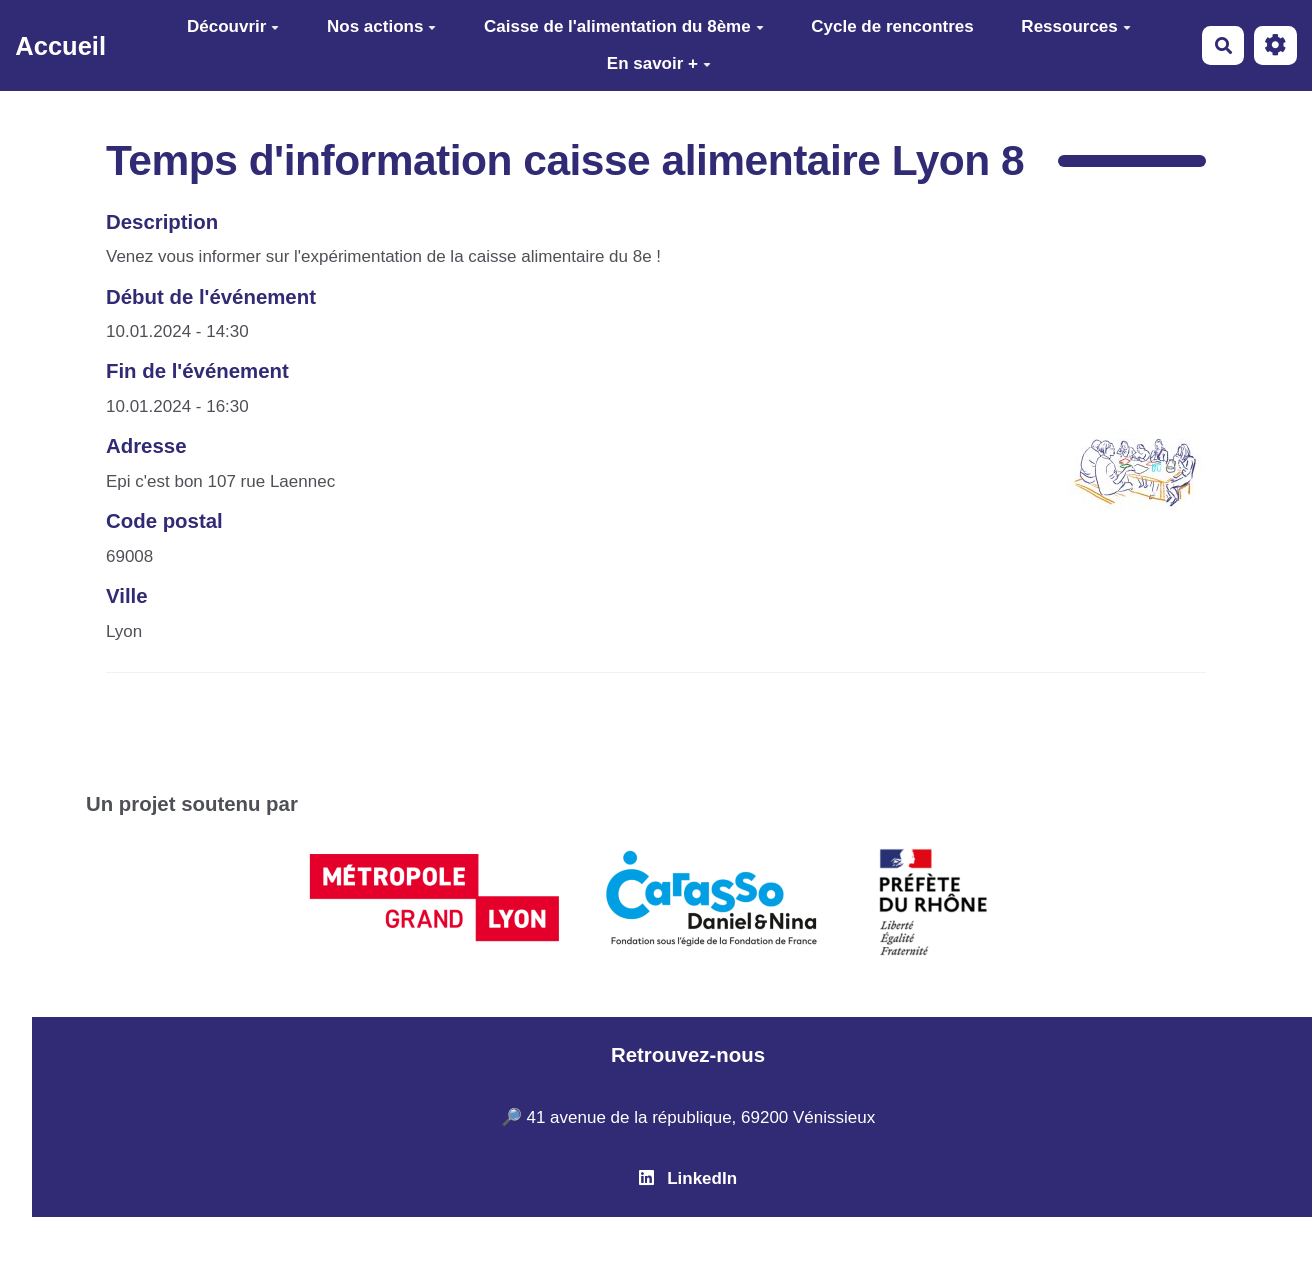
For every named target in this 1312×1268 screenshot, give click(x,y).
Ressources (1075, 26)
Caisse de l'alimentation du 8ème (624, 26)
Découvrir (233, 26)
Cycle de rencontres (892, 26)
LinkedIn (688, 1178)
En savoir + (659, 63)
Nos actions (381, 26)
